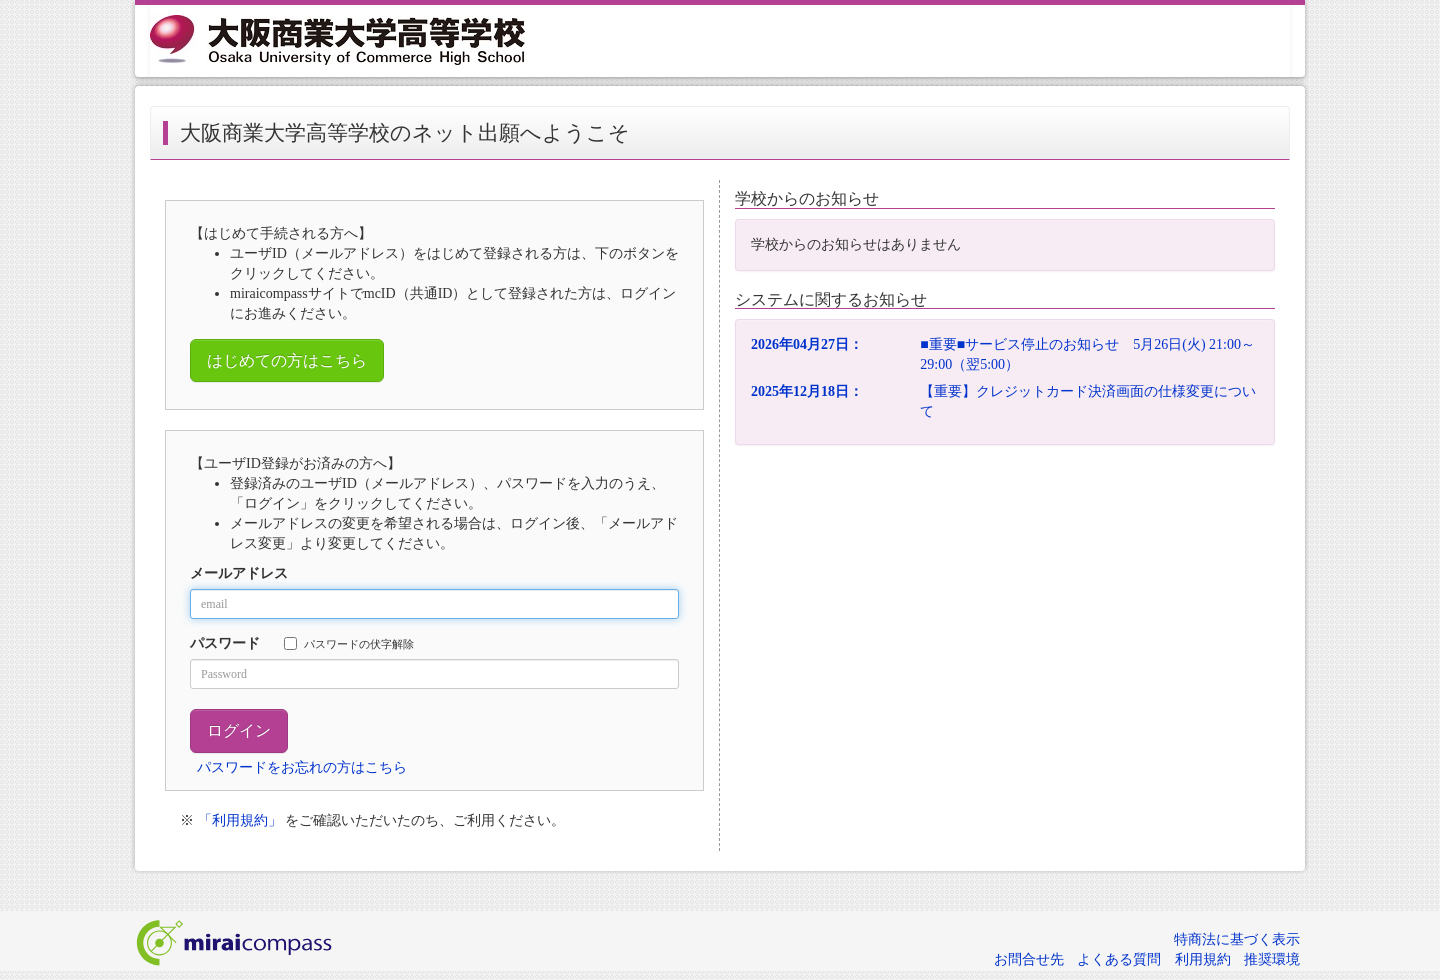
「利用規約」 (240, 820)
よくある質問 (1119, 959)
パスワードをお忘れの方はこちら (302, 767)
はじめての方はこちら (287, 360)
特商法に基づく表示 (1237, 939)
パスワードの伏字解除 (349, 643)
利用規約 (1203, 959)
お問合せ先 (1029, 959)
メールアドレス (239, 573)
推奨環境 (1272, 959)
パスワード (225, 643)
